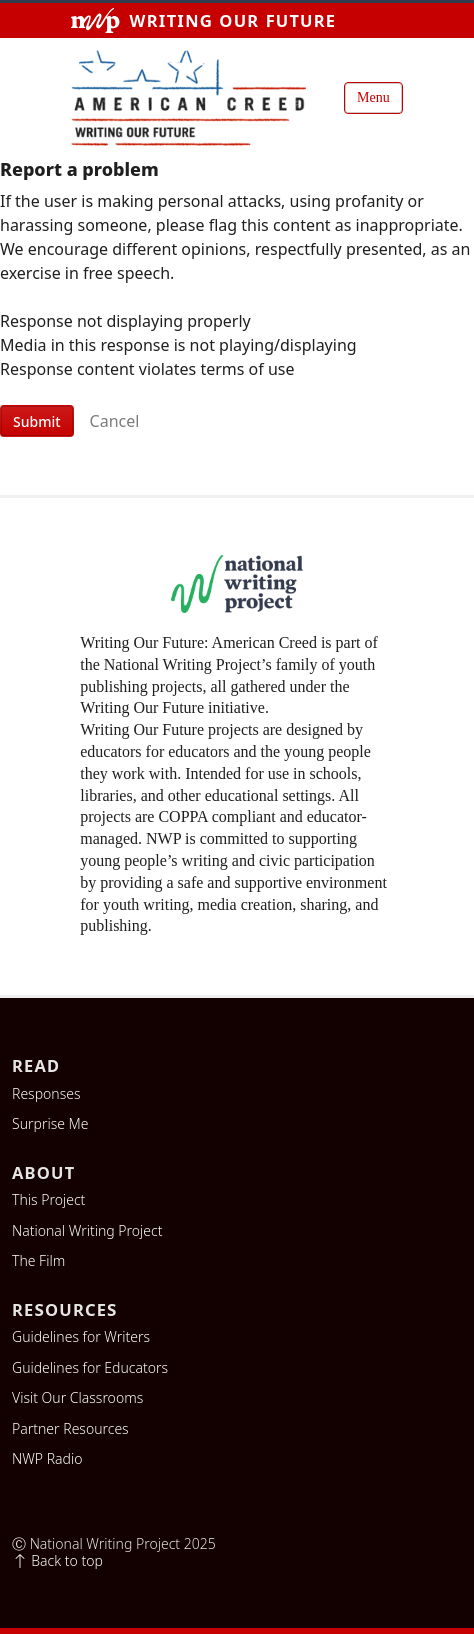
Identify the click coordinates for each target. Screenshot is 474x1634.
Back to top (57, 1561)
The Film (38, 1261)
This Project (48, 1200)
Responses (46, 1094)
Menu (373, 97)
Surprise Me (50, 1124)
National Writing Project (87, 1231)
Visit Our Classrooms (77, 1398)
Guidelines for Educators (90, 1368)
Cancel (115, 421)
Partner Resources (70, 1429)
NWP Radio (47, 1459)
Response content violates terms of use (147, 369)
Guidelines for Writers (81, 1337)
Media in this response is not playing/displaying (178, 345)
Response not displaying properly (125, 321)
